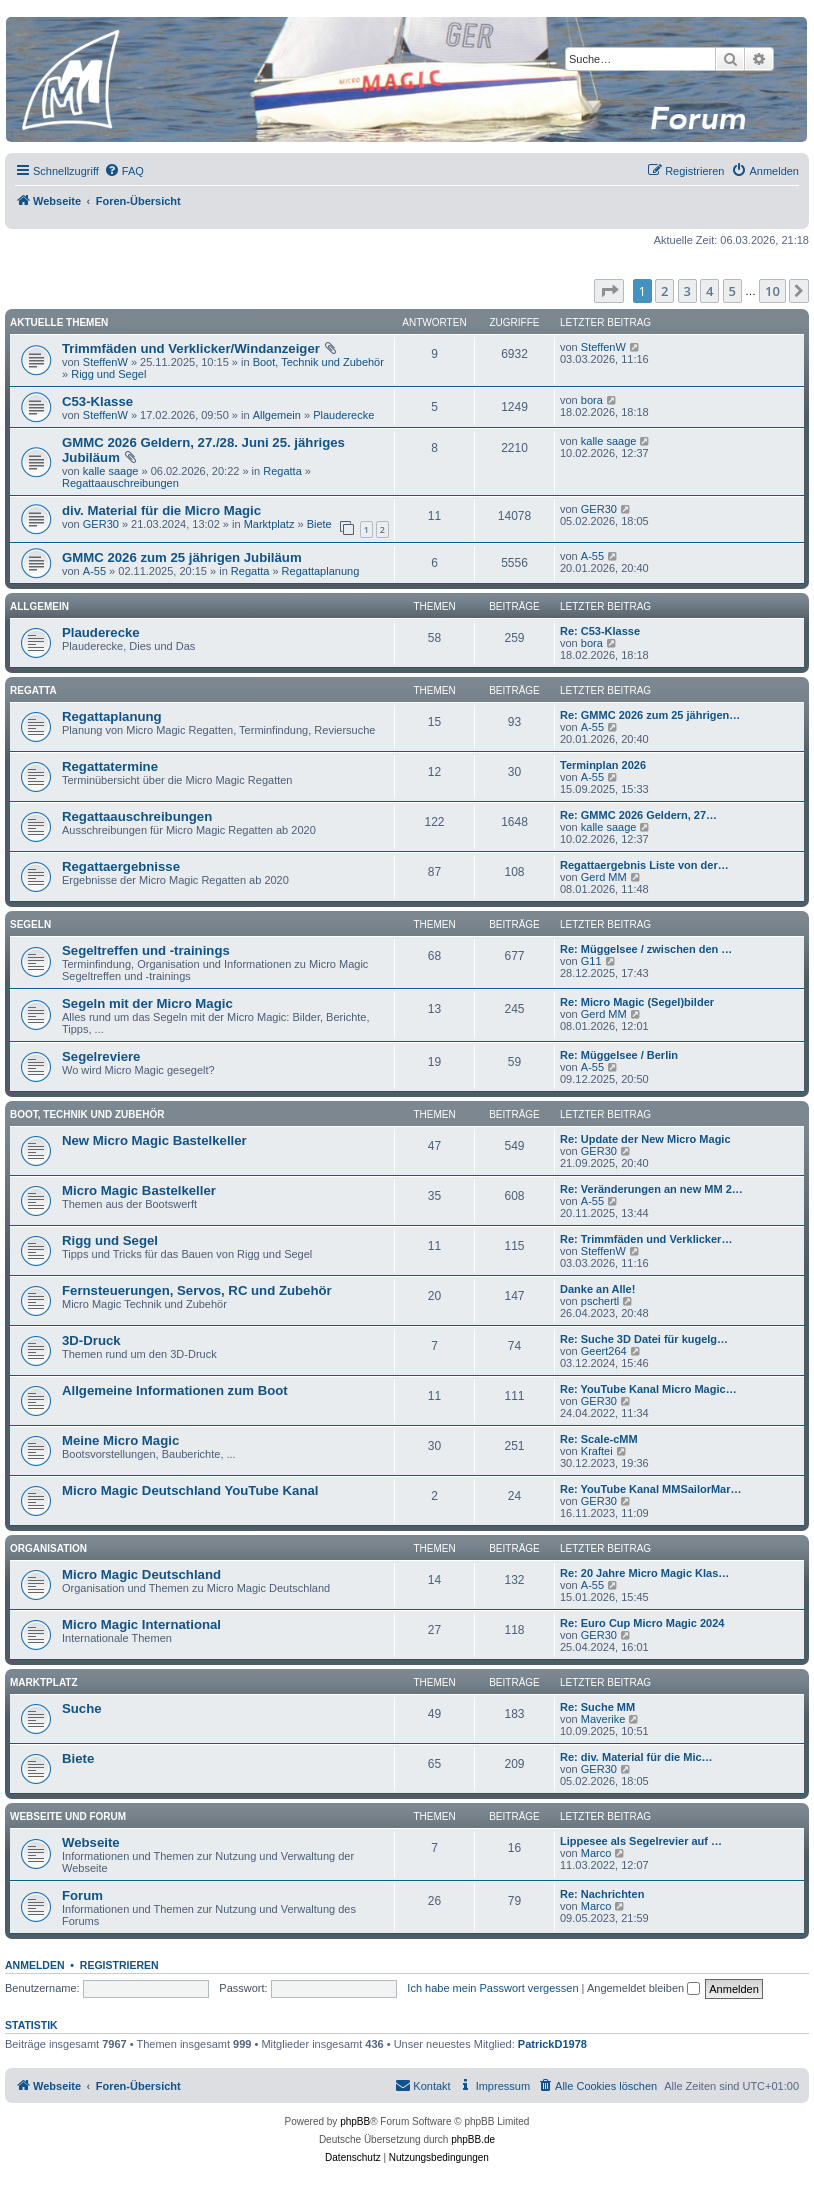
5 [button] (732, 291)
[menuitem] (124, 171)
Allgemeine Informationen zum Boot (175, 1390)
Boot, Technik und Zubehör (318, 362)
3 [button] (687, 291)
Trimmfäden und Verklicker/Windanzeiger (191, 348)
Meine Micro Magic (120, 1440)
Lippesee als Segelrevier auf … (641, 1841)
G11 (591, 961)
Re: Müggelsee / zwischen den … (646, 949)
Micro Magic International (141, 1624)
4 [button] (709, 291)
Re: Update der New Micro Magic (645, 1139)
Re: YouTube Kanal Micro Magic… (648, 1389)
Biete (319, 524)
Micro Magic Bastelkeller (139, 1190)
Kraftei (597, 1451)
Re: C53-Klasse (600, 631)
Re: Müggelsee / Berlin (619, 1055)
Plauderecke (343, 415)
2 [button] (664, 291)
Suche (82, 1708)
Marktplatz (269, 524)
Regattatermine (110, 766)
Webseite (91, 1842)
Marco (596, 1853)
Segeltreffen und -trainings (146, 950)
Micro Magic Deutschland (141, 1574)
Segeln (30, 924)
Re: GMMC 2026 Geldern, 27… (638, 815)
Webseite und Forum (68, 1816)
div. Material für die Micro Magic (161, 510)
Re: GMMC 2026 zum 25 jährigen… (650, 715)
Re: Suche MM (597, 1707)
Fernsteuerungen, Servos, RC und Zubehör (197, 1290)
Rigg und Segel (108, 374)
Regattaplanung (321, 571)
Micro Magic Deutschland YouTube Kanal (190, 1490)
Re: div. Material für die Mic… (636, 1757)
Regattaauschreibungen (120, 483)
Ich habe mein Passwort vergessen (492, 1988)
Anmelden (35, 1965)
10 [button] (772, 291)
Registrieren (119, 1965)
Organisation (48, 1548)
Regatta (282, 471)
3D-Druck (91, 1340)
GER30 (101, 524)
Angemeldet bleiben (643, 1988)
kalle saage (111, 471)
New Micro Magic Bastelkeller (154, 1140)
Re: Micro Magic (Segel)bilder (637, 1002)
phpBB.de (473, 2139)
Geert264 (604, 1351)
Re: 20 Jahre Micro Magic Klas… (644, 1573)
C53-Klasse (97, 401)
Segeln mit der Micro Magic (147, 1003)
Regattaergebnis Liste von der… (644, 865)
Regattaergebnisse (121, 866)
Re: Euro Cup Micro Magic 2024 (642, 1623)
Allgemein (277, 415)
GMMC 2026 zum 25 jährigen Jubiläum (182, 557)
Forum (82, 1895)
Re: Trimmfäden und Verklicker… (646, 1239)
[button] (609, 291)
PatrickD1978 (552, 2044)
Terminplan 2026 (603, 765)
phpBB (355, 2121)
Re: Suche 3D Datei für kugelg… (644, 1339)
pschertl (600, 1301)
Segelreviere (101, 1056)
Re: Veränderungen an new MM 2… (651, 1189)
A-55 (94, 571)
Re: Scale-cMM (599, 1439)
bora (592, 400)
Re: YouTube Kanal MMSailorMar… (651, 1489)
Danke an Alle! (597, 1289)
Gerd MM (604, 877)
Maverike (603, 1719)
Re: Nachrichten (602, 1894)
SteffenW (105, 362)
